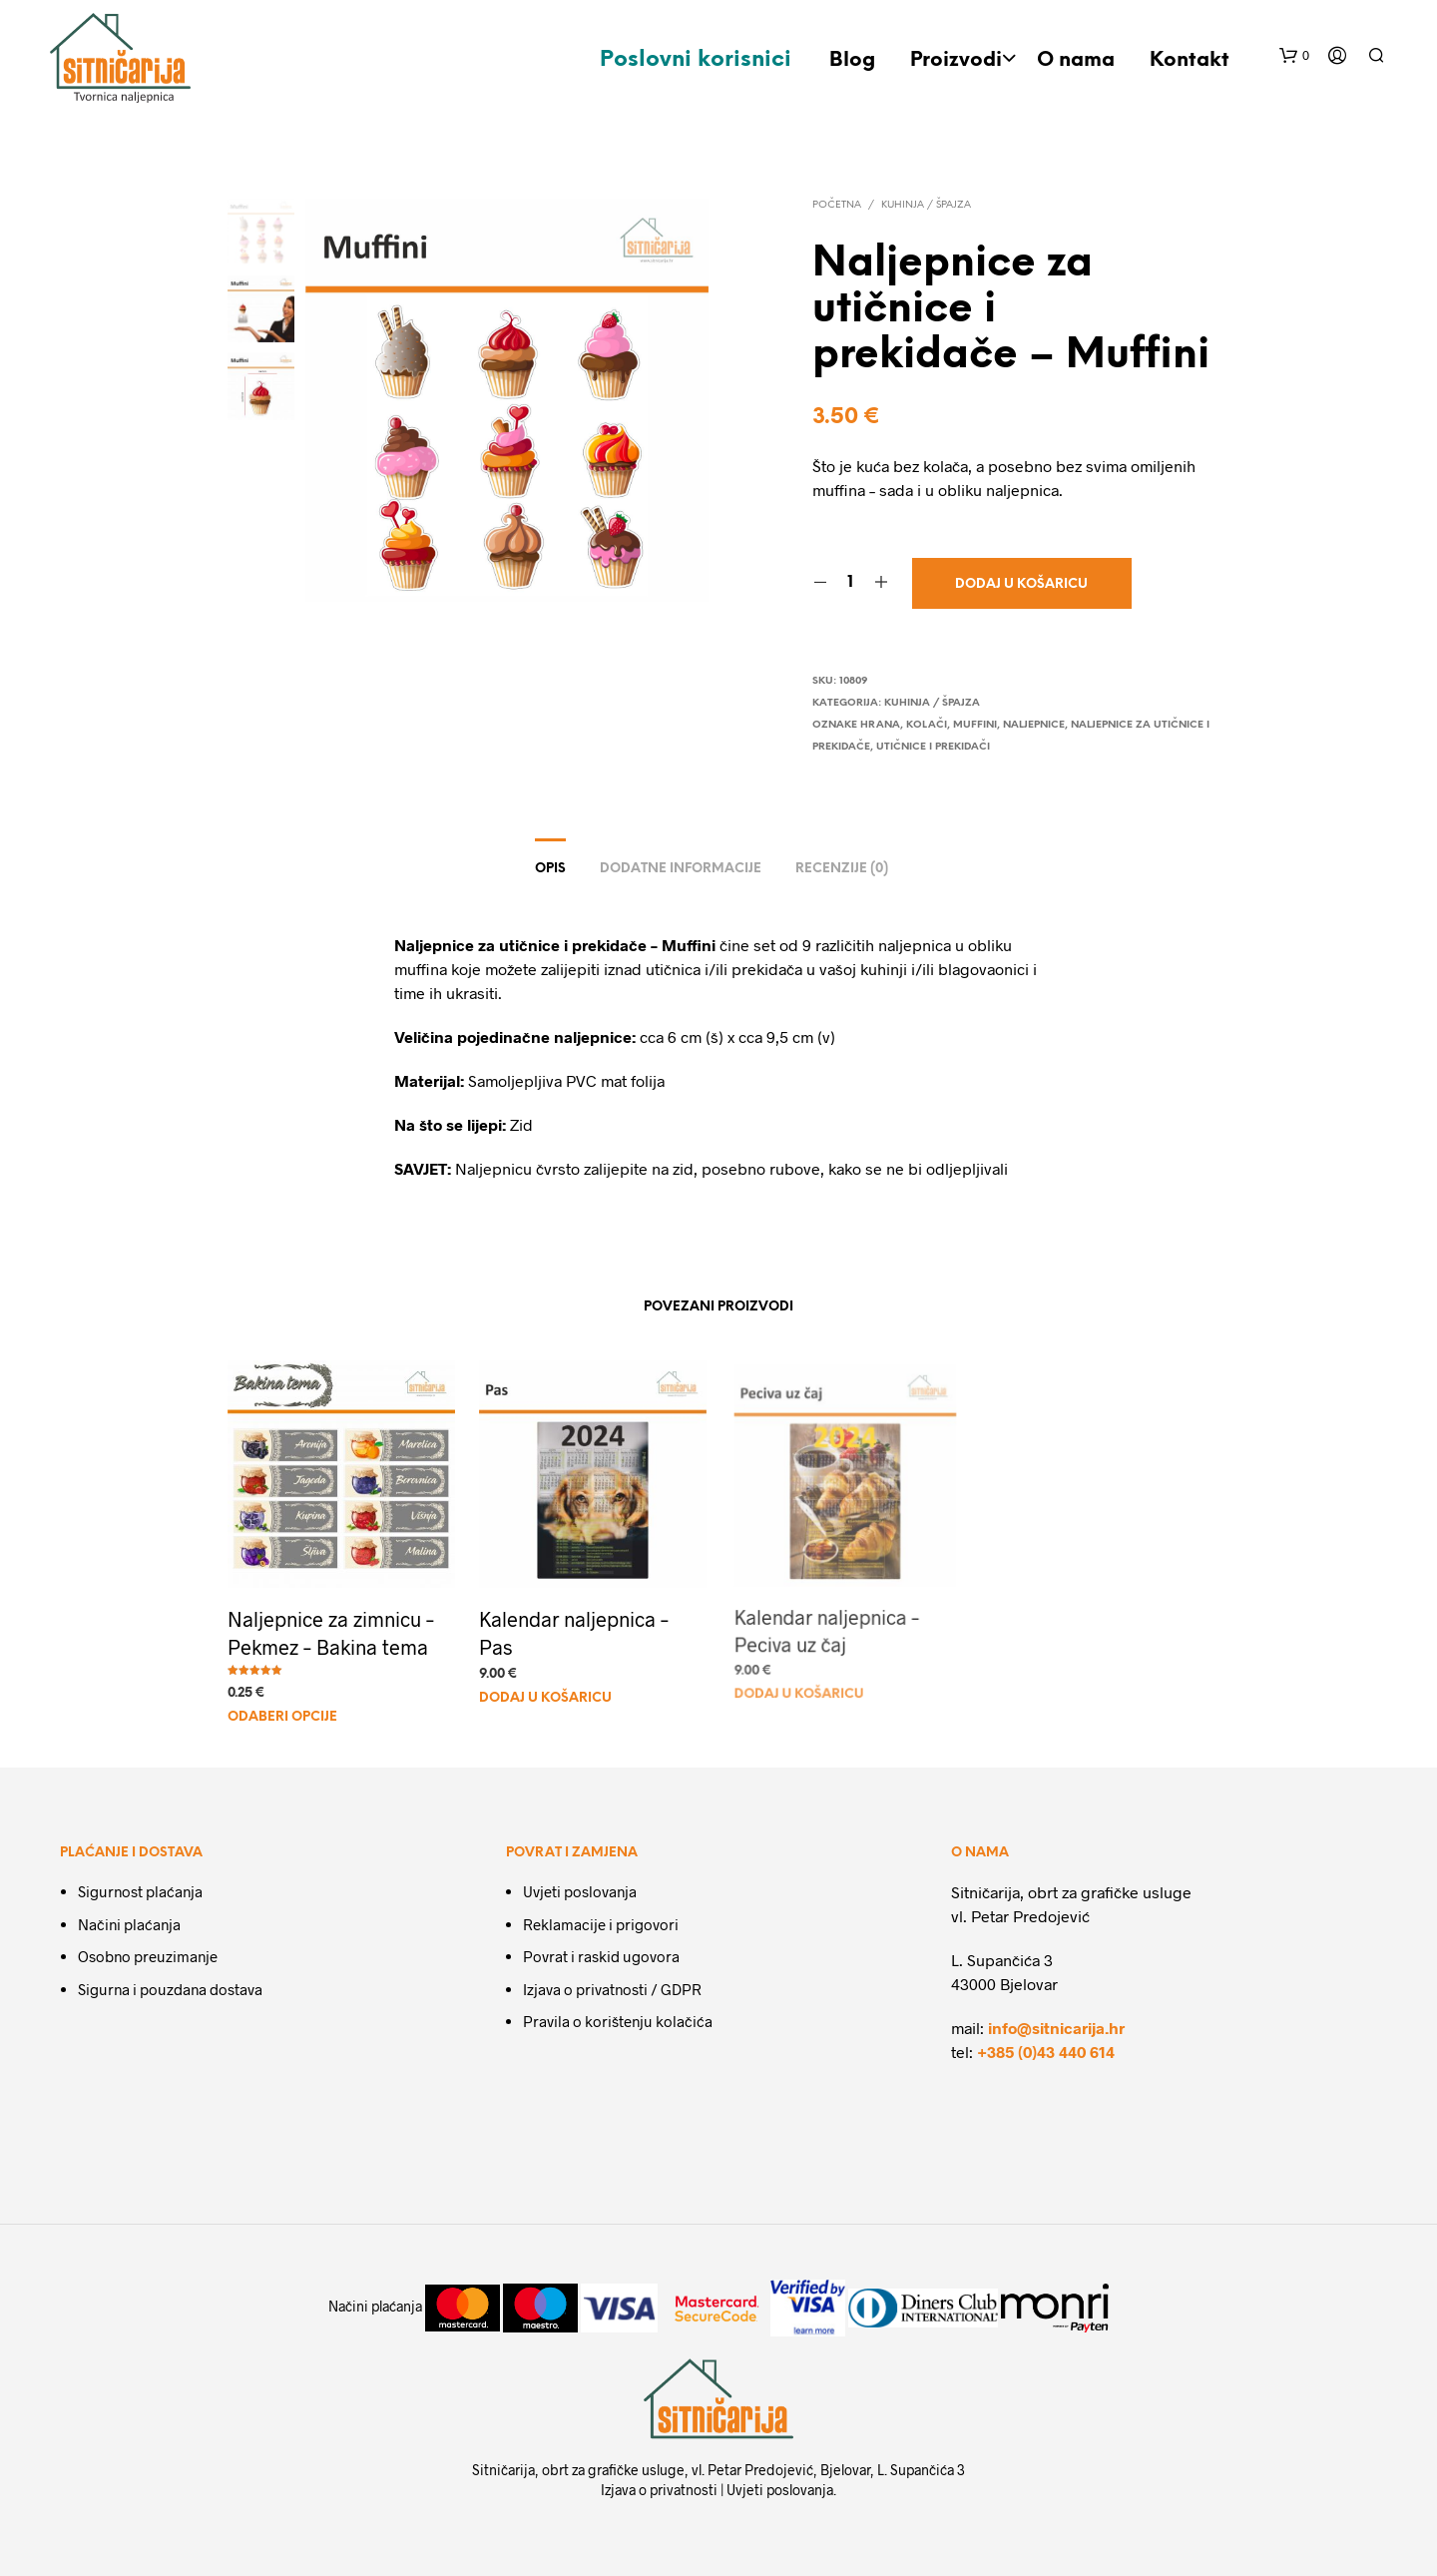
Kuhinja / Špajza (926, 205)
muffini (975, 725)
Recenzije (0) (841, 868)
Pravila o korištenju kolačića (618, 2021)
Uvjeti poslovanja (580, 1891)
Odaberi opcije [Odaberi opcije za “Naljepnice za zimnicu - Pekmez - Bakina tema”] (282, 1717)
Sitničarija (503, 2469)
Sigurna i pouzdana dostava (170, 1989)
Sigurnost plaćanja (140, 1891)
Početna (836, 205)
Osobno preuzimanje (148, 1956)
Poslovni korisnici (695, 60)
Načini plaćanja (129, 1924)
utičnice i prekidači (933, 747)
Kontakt (1189, 60)
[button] (1294, 56)
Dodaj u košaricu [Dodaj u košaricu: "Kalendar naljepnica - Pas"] (548, 1688)
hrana (880, 725)
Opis (550, 868)
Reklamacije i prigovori (601, 1924)
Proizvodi (956, 60)
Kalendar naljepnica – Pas (575, 1626)
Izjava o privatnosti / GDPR (612, 1989)
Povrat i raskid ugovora (601, 1956)
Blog (852, 60)
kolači (926, 725)
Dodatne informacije (680, 868)
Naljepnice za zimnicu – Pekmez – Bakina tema (331, 1632)
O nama (1076, 60)
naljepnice (1034, 725)
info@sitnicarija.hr (1056, 2027)
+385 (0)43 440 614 (1046, 2051)
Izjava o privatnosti (659, 2489)
